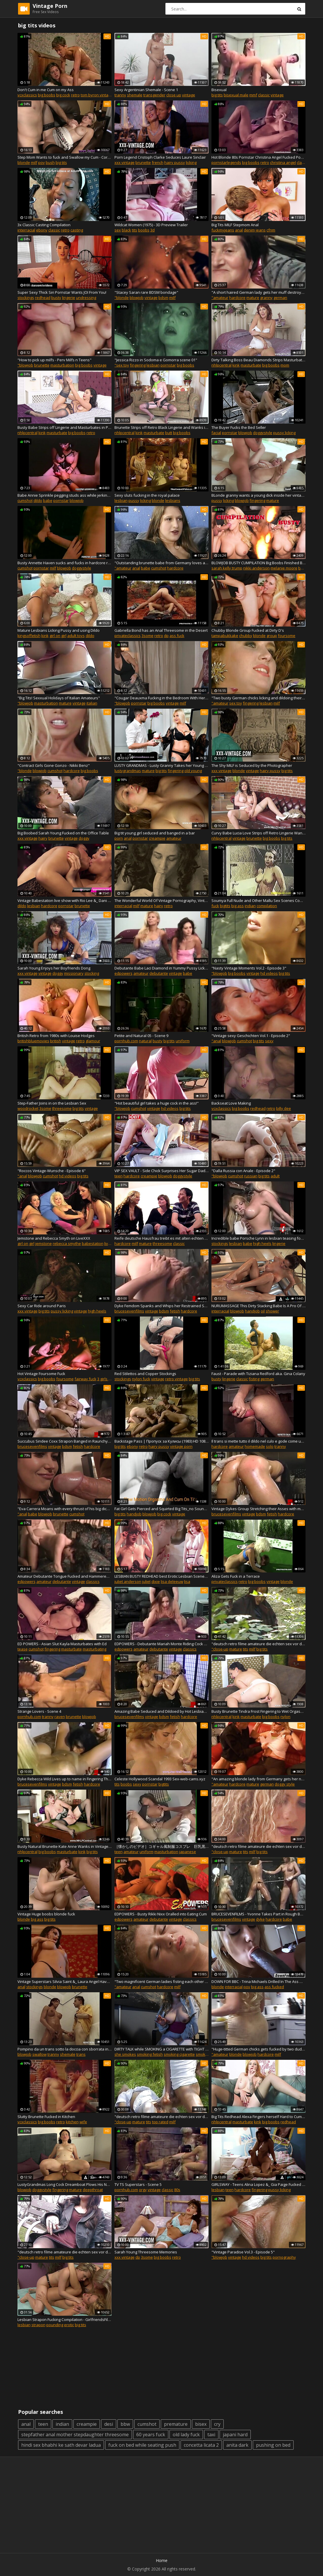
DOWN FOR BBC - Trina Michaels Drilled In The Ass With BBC (258, 1981)
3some (147, 635)
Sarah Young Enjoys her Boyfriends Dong (53, 968)
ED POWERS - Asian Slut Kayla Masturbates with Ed (62, 1643)
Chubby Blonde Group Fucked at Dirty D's (247, 630)
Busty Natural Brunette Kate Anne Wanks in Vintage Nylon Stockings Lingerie (64, 1846)
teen (118, 1176)
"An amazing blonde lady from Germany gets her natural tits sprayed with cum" (258, 1778)
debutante (158, 973)
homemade (255, 1446)
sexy (269, 1040)
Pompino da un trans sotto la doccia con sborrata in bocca (64, 2049)
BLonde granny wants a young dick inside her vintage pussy (258, 495)
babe (47, 500)
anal (239, 230)
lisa (187, 1581)
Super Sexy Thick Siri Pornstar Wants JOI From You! (61, 292)
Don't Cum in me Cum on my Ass (45, 89)
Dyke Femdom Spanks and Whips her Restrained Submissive (161, 1305)
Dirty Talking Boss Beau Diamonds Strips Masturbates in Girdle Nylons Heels (258, 359)
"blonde (121, 297)
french (157, 162)
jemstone (43, 1243)
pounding (54, 2324)
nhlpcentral (221, 365)
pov (41, 162)
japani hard (235, 2434)
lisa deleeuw (172, 1581)
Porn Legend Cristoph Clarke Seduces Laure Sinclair (160, 157)
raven (59, 1716)
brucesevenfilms (129, 1311)
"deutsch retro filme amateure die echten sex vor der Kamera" (258, 1643)
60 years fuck (150, 2434)
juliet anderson (127, 1581)
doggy (84, 838)
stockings (25, 297)
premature (176, 2424)
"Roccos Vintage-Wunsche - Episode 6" (51, 1170)
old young (193, 770)
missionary (74, 973)
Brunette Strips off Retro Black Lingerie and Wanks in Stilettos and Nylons (161, 427)
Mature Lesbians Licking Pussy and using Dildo (58, 630)
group (271, 635)
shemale (134, 95)
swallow (39, 2054)
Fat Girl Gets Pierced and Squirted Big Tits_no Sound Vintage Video (161, 1508)
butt (168, 432)
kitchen (72, 2121)
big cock (63, 95)
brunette (143, 162)
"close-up (219, 1649)
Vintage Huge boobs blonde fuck (46, 1914)
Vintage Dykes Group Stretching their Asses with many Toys (258, 1508)
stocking (91, 973)
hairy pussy (174, 162)
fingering (138, 365)
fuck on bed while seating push (142, 2445)
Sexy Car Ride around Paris (41, 1305)
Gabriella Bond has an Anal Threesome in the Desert (161, 630)
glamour (93, 1040)
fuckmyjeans (222, 230)
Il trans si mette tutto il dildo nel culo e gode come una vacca (258, 1441)
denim (249, 230)
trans (81, 2054)
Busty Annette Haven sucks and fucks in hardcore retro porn (64, 562)
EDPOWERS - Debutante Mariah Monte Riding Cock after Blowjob (161, 1643)
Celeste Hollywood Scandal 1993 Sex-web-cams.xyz (159, 1778)
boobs (143, 230)
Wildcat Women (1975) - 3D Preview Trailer (151, 224)
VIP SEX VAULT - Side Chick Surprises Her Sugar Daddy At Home (161, 1170)
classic (264, 95)
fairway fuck (85, 1378)
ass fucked (274, 1986)
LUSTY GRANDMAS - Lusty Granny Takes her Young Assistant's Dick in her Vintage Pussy (161, 765)
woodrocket (27, 1108)
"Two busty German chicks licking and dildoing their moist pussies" (258, 697)
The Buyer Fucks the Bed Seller (238, 427)
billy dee (283, 1108)
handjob (252, 1311)
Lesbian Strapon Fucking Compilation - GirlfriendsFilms (64, 2319)
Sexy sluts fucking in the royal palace (147, 495)
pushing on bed (273, 2445)
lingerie (68, 297)
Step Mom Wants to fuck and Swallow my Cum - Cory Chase (64, 157)
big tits (217, 95)
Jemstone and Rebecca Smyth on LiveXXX (53, 1238)
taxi (211, 2434)
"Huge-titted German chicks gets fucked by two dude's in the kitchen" (258, 2049)
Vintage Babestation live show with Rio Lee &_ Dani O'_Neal (64, 900)
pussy (133, 500)
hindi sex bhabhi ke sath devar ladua (61, 2445)
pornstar (168, 365)
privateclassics (127, 635)
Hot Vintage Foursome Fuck (41, 1373)
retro (75, 95)
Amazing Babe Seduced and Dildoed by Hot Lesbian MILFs (161, 1711)
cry (217, 2424)
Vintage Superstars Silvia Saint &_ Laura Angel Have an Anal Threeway (64, 1981)
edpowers (123, 973)
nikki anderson (256, 568)
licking (191, 162)
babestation (92, 1243)
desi (108, 2424)
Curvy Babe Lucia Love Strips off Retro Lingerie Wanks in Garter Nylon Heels (258, 833)
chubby (245, 635)
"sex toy (121, 365)
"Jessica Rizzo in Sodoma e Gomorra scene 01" (155, 359)
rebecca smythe (67, 1243)
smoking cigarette (179, 2054)
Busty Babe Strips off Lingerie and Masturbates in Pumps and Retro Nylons (64, 427)
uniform (183, 1040)
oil (263, 1311)
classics (93, 1581)
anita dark (237, 2445)
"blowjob (25, 365)
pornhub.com (126, 1040)
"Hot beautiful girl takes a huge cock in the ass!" (156, 1103)
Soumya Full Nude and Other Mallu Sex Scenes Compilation (258, 900)
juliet (146, 1581)
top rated (160, 2121)
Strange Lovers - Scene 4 (39, 1711)
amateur (173, 838)
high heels (262, 1243)
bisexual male (236, 95)
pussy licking (284, 432)
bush (50, 162)
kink (236, 365)
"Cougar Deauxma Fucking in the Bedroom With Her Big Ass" (161, 697)
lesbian (153, 365)
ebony (41, 230)
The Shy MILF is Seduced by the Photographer (251, 765)
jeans (261, 230)
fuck (215, 905)
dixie (155, 1581)
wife (83, 2121)
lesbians (172, 500)
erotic (69, 2324)
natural (145, 1040)
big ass (237, 905)
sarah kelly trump (226, 568)
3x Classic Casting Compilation (43, 224)
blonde (23, 162)
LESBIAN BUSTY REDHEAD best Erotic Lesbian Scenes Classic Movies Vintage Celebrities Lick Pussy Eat (161, 1576)
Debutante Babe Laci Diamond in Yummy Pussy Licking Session (161, 968)
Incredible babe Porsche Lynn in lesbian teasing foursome (258, 1238)
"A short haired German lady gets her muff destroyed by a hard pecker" (258, 292)
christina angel (283, 162)
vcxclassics (27, 95)
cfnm (270, 230)
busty (56, 297)
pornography (284, 2257)
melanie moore (284, 568)
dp (166, 635)
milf (34, 162)
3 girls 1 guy (107, 1378)
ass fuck (177, 635)
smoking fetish (150, 2054)
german (280, 297)
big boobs (46, 95)
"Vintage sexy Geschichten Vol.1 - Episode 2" (250, 1035)
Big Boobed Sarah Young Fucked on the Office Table (63, 833)
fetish (175, 1311)
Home (161, 2560)
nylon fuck (141, 1378)
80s (177, 2189)
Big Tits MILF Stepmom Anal (235, 224)
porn (118, 838)
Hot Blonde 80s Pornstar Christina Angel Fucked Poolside (258, 157)
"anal (216, 1040)
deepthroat (93, 2189)
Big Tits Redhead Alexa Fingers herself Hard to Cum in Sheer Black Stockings (258, 2116)
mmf (253, 95)
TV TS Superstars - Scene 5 (138, 2184)
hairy (42, 838)
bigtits (225, 905)
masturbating (94, 1649)
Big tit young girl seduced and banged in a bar (154, 833)
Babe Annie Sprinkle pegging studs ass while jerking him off (64, 495)
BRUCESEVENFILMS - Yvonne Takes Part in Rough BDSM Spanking (258, 1914)
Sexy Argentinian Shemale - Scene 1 (146, 89)
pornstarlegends (226, 162)
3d (152, 230)
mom (284, 365)
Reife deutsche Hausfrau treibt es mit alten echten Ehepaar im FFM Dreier (161, 1238)
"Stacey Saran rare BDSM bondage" (146, 292)
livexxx (110, 1243)
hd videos (269, 973)
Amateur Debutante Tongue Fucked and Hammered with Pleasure (64, 1576)
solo (269, 1446)
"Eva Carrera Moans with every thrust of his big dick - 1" (64, 1508)
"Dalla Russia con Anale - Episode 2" (243, 1170)
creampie (157, 838)
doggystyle (262, 432)
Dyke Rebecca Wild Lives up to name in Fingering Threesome (64, 1778)
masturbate (251, 365)
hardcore (237, 297)
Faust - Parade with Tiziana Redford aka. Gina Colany (258, 1373)
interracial (26, 230)
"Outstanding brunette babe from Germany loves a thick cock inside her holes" (161, 562)
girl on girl (58, 635)
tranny (120, 95)
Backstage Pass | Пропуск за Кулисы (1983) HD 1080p (161, 1441)
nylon (285, 1716)
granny (266, 297)
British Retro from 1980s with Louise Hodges (56, 1035)
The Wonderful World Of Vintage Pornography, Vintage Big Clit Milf (161, 900)
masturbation (62, 365)
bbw (125, 2424)
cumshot (25, 500)
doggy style (285, 1784)
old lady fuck (186, 2434)
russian (250, 1176)
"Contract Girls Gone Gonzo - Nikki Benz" (53, 765)
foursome (286, 635)
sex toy (235, 703)
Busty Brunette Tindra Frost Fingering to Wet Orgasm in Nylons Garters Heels (258, 1711)
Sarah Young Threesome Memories (145, 2252)
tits (134, 230)
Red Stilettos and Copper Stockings (145, 1373)
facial (216, 432)
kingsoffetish (28, 635)
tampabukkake (224, 635)
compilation (267, 905)
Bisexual (219, 89)
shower (272, 1311)
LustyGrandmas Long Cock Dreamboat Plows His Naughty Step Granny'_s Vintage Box (64, 2184)
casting (76, 230)
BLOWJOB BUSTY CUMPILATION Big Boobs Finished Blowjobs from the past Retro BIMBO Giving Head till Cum (258, 562)
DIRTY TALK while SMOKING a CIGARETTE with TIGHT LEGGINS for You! (161, 2049)
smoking (203, 2054)
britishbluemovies (33, 1040)
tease (22, 1649)
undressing (86, 297)
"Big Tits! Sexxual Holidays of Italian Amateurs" (58, 697)
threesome (62, 1108)
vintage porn (181, 1446)
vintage (188, 95)
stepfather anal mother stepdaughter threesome (75, 2434)
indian (250, 905)
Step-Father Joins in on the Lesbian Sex (51, 1103)
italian (92, 703)
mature (252, 297)
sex (117, 230)
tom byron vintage (97, 95)
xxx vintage (124, 162)
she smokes (125, 2054)
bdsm (163, 297)
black (126, 230)
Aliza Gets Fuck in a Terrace (235, 1576)
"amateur (219, 297)
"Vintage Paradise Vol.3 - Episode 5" (243, 2252)
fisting (254, 1378)
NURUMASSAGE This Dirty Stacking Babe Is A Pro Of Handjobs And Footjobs (258, 1305)
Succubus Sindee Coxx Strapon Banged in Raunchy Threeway (64, 1441)
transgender (154, 95)
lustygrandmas (127, 770)
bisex (200, 2424)
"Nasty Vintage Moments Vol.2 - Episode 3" (248, 968)
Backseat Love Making (231, 1103)
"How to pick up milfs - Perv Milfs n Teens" (54, 359)
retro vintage (176, 1378)
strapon (38, 2324)
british (55, 1040)
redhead (42, 297)
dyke (260, 1919)
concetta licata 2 (201, 2445)
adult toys (76, 635)
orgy (143, 2189)
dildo (37, 500)
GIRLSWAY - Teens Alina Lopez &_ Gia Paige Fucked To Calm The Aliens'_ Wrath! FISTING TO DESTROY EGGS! (258, 2184)
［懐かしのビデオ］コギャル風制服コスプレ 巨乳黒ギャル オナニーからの (161, 1846)
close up (173, 95)
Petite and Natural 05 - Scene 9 (141, 1035)
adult (275, 1176)
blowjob (137, 297)
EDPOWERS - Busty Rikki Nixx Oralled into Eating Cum (160, 1914)
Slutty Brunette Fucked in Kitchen (46, 2116)
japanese (187, 1851)
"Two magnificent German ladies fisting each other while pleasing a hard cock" (161, 1981)
